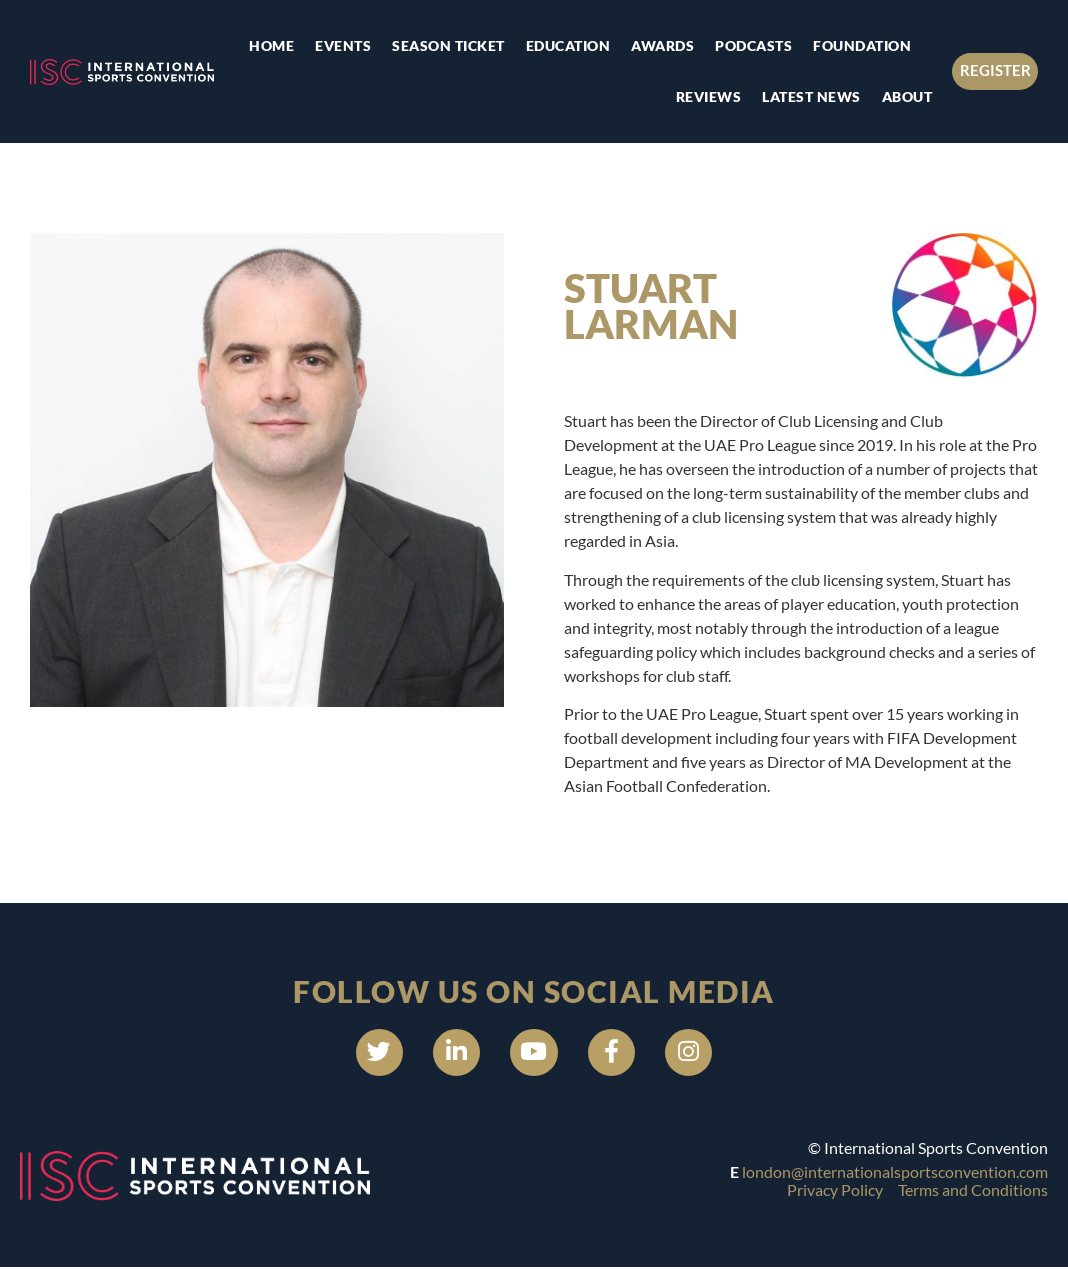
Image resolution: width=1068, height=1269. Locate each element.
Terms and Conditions (973, 1192)
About (905, 96)
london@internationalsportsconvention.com (895, 1174)
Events (342, 45)
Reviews (707, 96)
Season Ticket (447, 45)
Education (566, 45)
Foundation (861, 45)
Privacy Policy (835, 1192)
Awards (661, 45)
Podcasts (752, 45)
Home (270, 45)
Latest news (810, 96)
